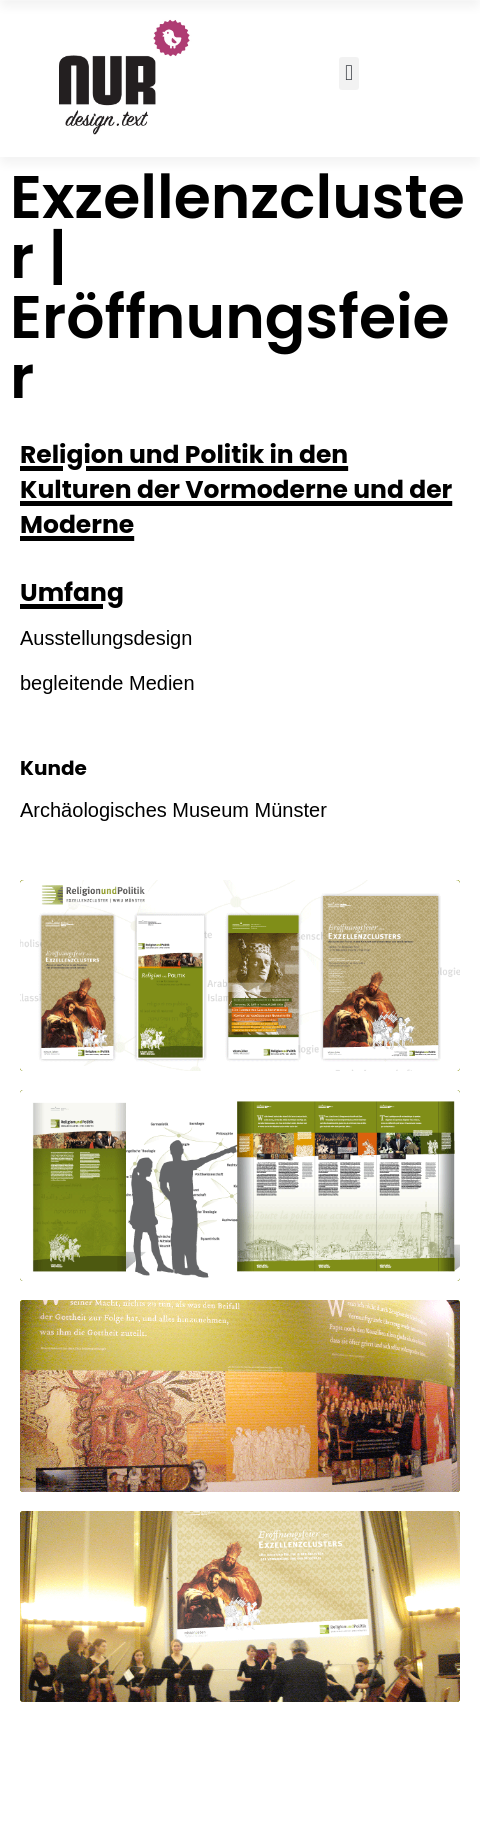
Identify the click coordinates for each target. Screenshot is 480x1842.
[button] (348, 73)
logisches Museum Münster (204, 810)
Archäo (51, 810)
